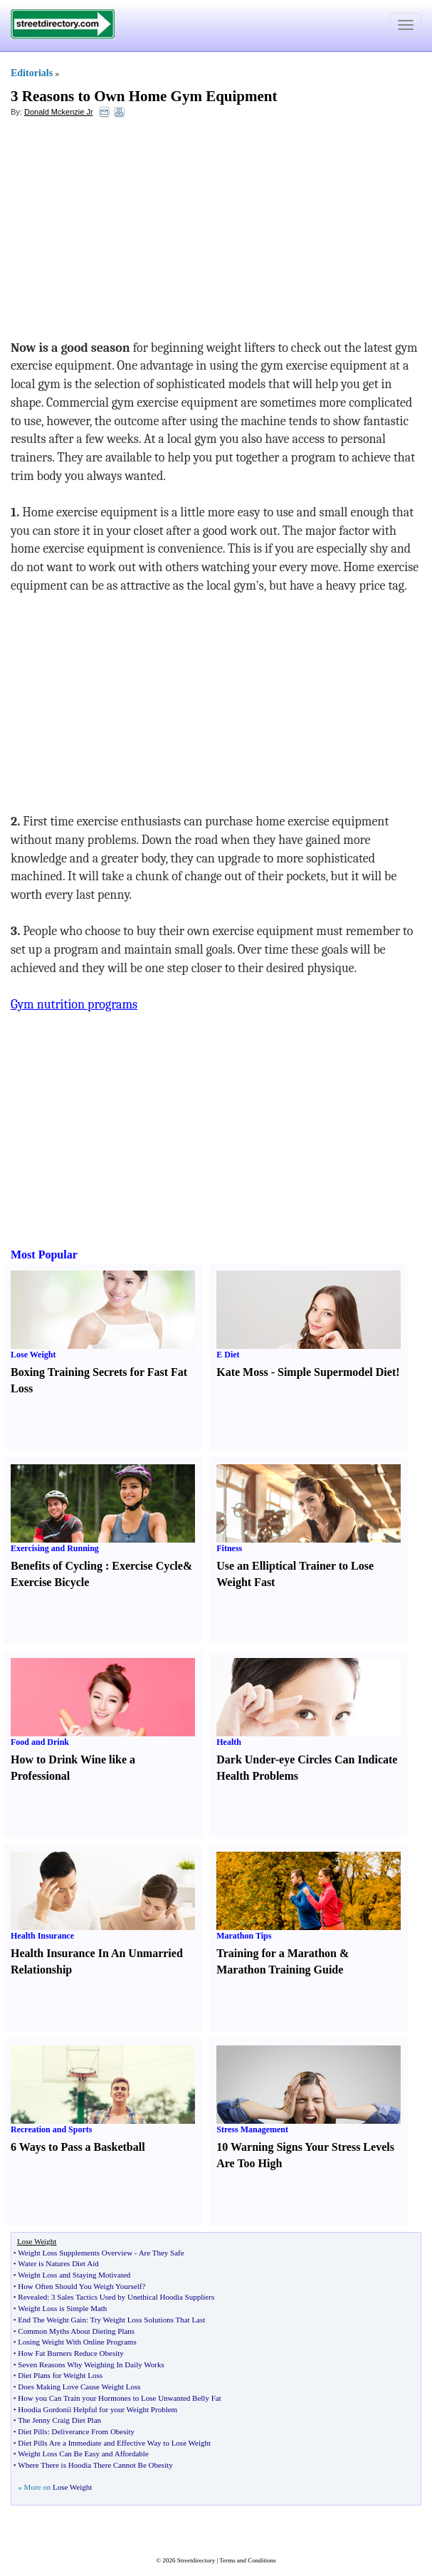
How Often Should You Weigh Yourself (80, 2286)
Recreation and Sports (51, 2129)
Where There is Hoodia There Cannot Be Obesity (95, 2465)
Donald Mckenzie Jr (58, 112)
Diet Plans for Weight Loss (60, 2375)
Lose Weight (33, 1355)
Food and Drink (40, 1742)
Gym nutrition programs (74, 1004)
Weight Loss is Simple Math (62, 2308)
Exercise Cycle (147, 1566)
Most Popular (44, 1254)
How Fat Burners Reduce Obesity (70, 2353)
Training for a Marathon (276, 1953)
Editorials (32, 73)
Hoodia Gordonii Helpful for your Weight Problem (97, 2409)
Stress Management (252, 2129)
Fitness (229, 1548)
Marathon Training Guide (279, 1970)
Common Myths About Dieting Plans (76, 2331)
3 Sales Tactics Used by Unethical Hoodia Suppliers (132, 2297)
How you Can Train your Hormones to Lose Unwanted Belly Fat (119, 2398)
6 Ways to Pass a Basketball (78, 2147)
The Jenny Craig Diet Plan (59, 2420)
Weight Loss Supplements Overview (75, 2252)
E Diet (227, 1355)
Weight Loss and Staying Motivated (74, 2274)
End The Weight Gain (52, 2319)
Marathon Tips (243, 1936)
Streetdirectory (196, 2560)
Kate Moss (242, 1372)
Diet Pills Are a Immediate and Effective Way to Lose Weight (114, 2443)
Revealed (32, 2297)
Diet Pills (32, 2431)
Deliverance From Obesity (93, 2431)
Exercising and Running (55, 1548)
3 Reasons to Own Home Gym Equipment (144, 96)
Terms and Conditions (247, 2560)
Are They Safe (161, 2252)
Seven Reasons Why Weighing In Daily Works (91, 2364)
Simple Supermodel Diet (337, 1372)
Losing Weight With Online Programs (77, 2341)
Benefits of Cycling (56, 1566)
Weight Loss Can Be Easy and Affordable (83, 2453)
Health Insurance (42, 1936)
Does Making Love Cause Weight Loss (79, 2386)
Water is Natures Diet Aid (58, 2263)
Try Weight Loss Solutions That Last (148, 2319)
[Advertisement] (126, 232)
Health (228, 1742)
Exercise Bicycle (50, 1582)
